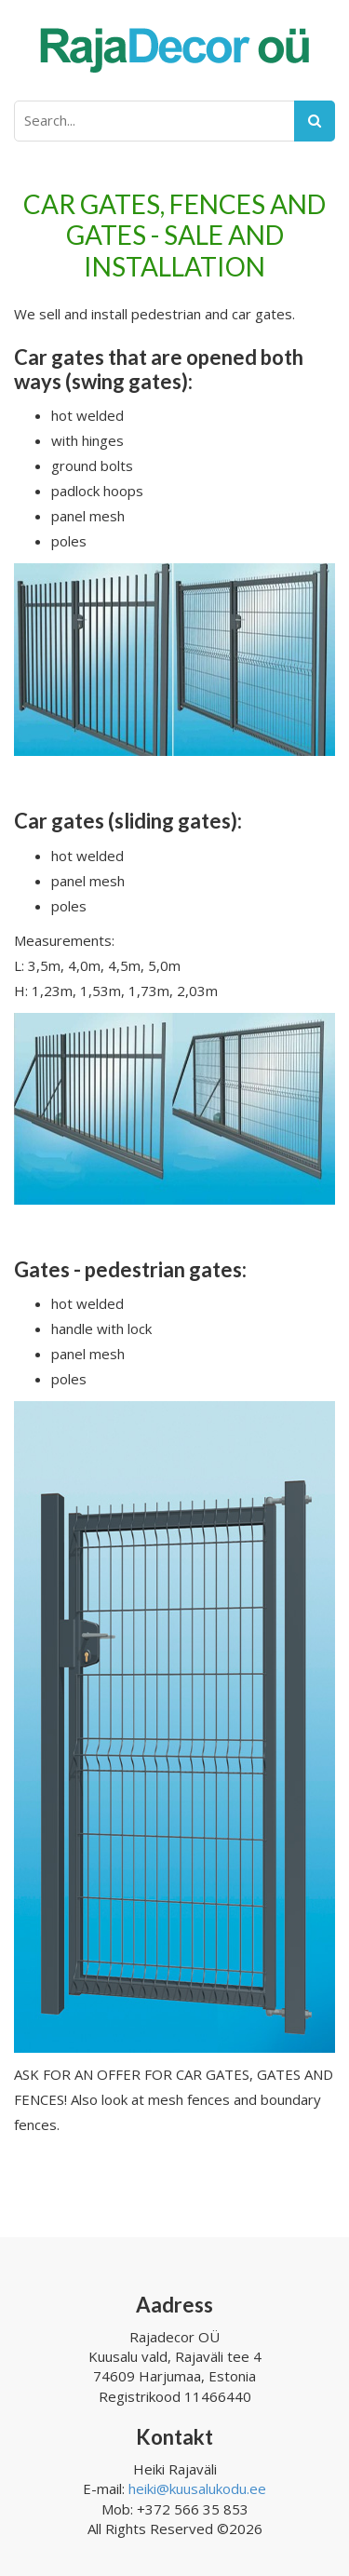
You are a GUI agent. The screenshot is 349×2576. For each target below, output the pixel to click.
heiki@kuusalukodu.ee (197, 2488)
